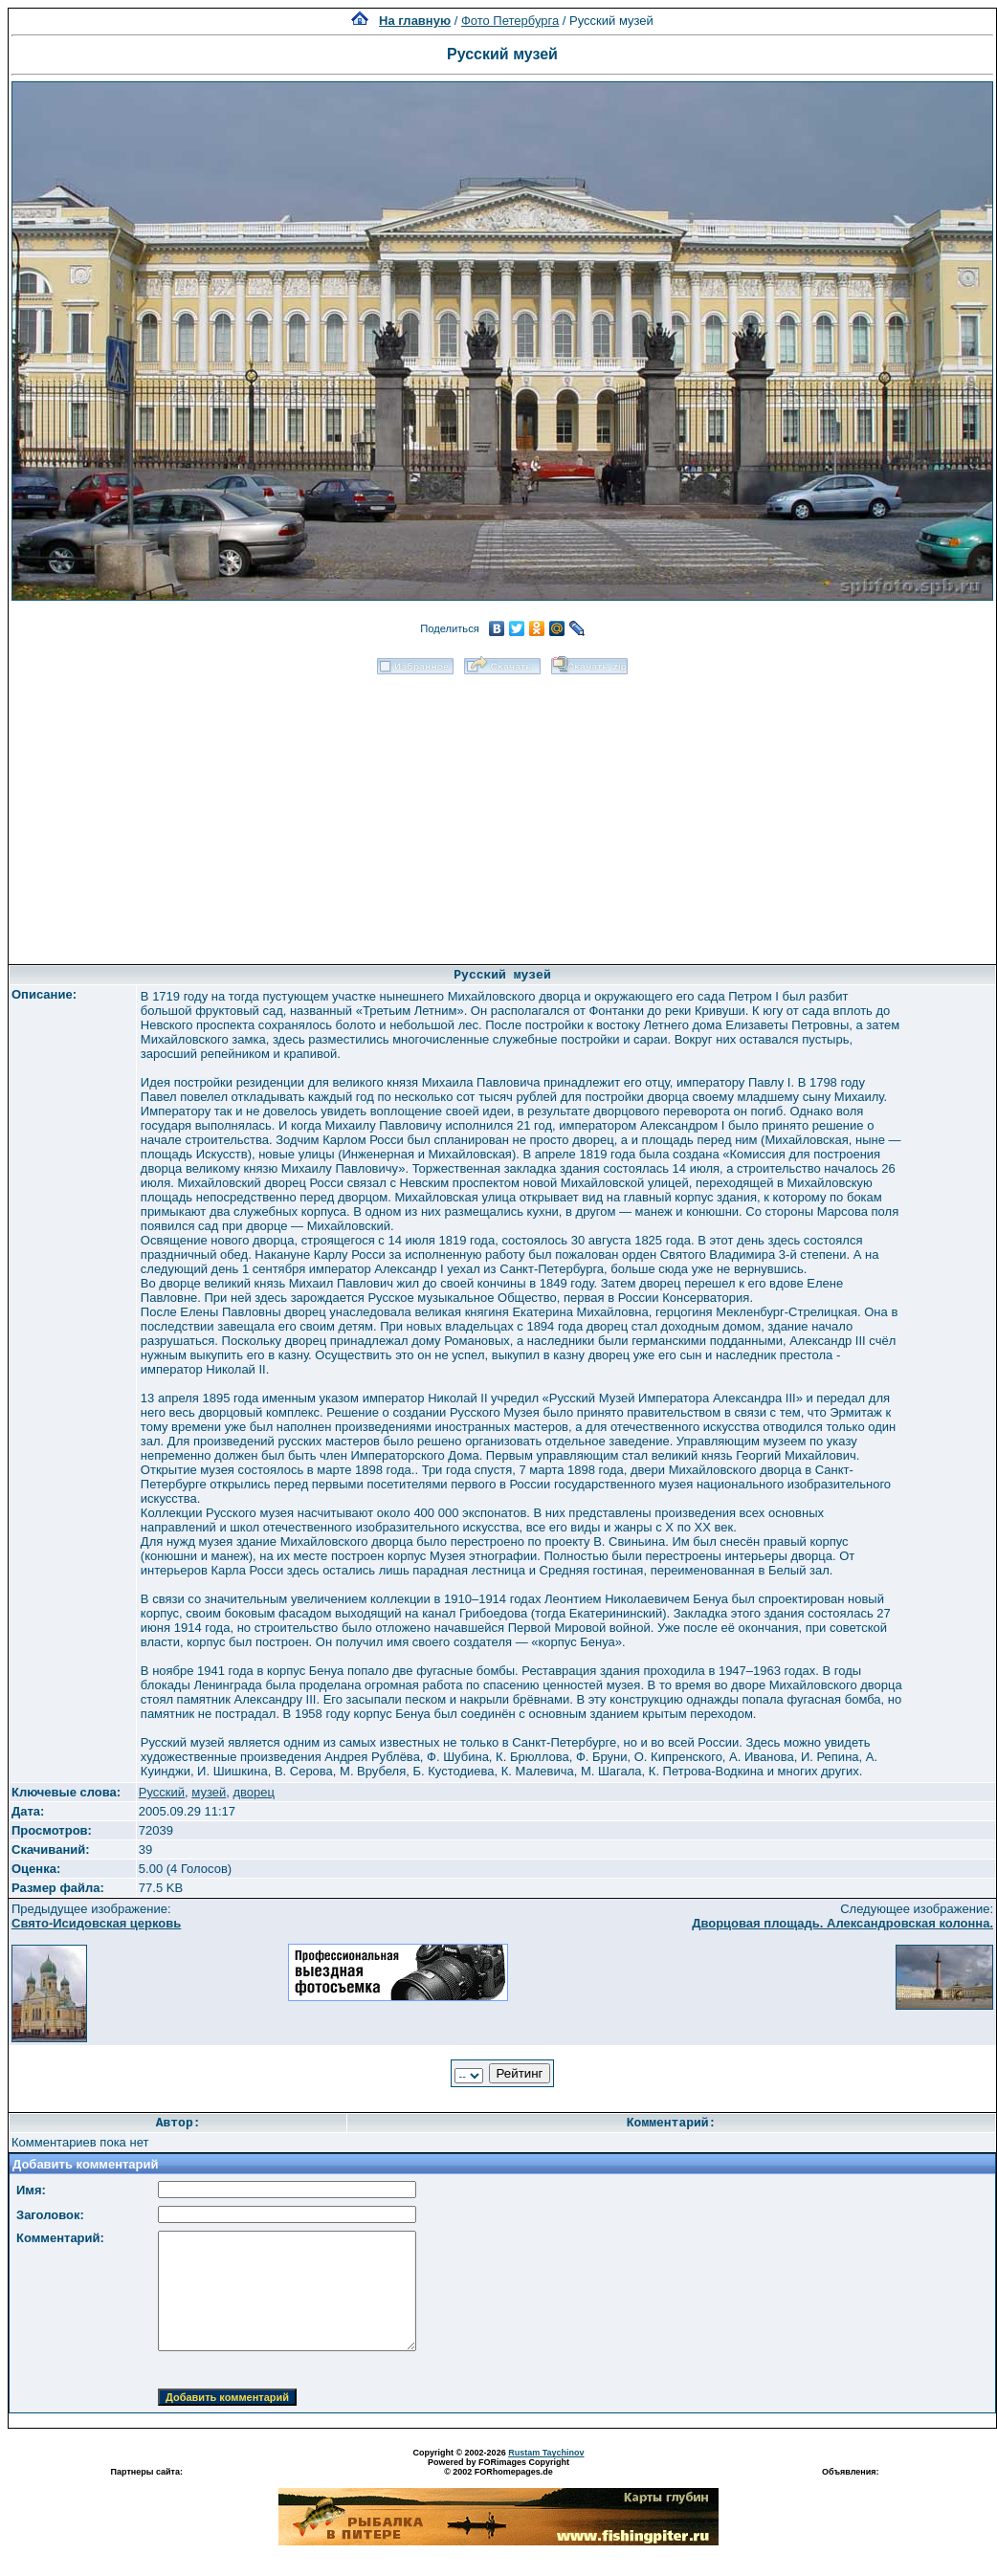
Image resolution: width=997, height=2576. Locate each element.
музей (208, 1792)
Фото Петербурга (510, 20)
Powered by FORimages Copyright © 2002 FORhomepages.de (498, 2467)
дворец (253, 1792)
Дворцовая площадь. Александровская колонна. (842, 1923)
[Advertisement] (502, 813)
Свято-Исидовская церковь (96, 1923)
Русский (162, 1792)
